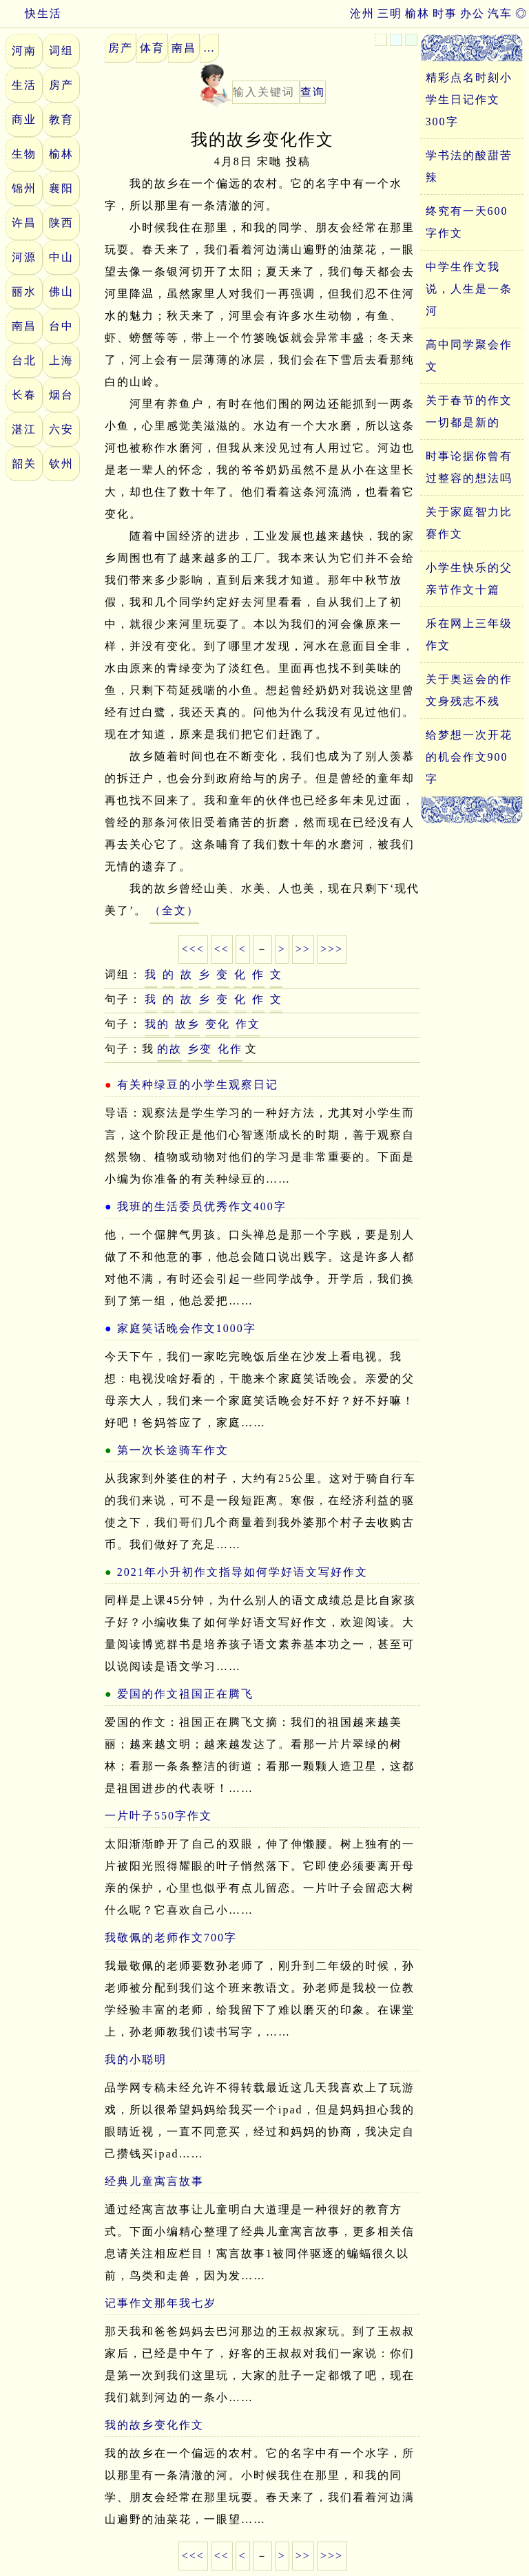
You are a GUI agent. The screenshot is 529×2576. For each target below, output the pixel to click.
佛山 (61, 291)
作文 (248, 1024)
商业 (24, 119)
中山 (61, 257)
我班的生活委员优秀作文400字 (202, 1206)
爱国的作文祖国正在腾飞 (185, 1694)
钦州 (61, 463)
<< (221, 949)
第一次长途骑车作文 (173, 1450)
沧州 (362, 13)
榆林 (417, 13)
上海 (61, 360)
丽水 (24, 291)
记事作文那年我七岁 (160, 2303)
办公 (472, 13)
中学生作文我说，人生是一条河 (469, 289)
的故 (169, 1049)
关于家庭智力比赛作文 (469, 523)
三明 (389, 13)
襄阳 (61, 188)
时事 (445, 13)
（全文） (174, 910)
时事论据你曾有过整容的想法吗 (469, 467)
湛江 (24, 429)
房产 (61, 85)
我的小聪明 (136, 2059)
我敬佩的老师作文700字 (171, 1937)
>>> (331, 949)
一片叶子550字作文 (158, 1816)
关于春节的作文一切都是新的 (469, 411)
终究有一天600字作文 (467, 222)
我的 (157, 1024)
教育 (61, 119)
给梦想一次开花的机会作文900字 (469, 757)
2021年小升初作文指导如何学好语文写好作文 (242, 1572)
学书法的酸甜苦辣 (469, 166)
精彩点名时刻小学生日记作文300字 (469, 99)
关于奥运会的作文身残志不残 (469, 690)
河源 (24, 257)
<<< (193, 949)
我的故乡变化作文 (154, 2425)
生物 (24, 154)
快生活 (31, 13)
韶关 (24, 463)
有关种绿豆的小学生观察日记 (197, 1084)
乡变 (199, 1049)
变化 (217, 1024)
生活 (24, 85)
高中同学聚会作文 (469, 355)
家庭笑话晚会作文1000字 (186, 1328)
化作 (230, 1049)
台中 (61, 326)
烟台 (61, 395)
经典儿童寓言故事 (154, 2181)
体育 (152, 48)
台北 (24, 360)
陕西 (61, 223)
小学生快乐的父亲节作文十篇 (469, 578)
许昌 (24, 223)
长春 (24, 395)
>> (303, 949)
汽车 (500, 13)
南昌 (24, 326)
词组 (61, 50)
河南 (24, 50)
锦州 (24, 188)
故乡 (187, 1024)
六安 (61, 429)
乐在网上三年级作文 (469, 634)
